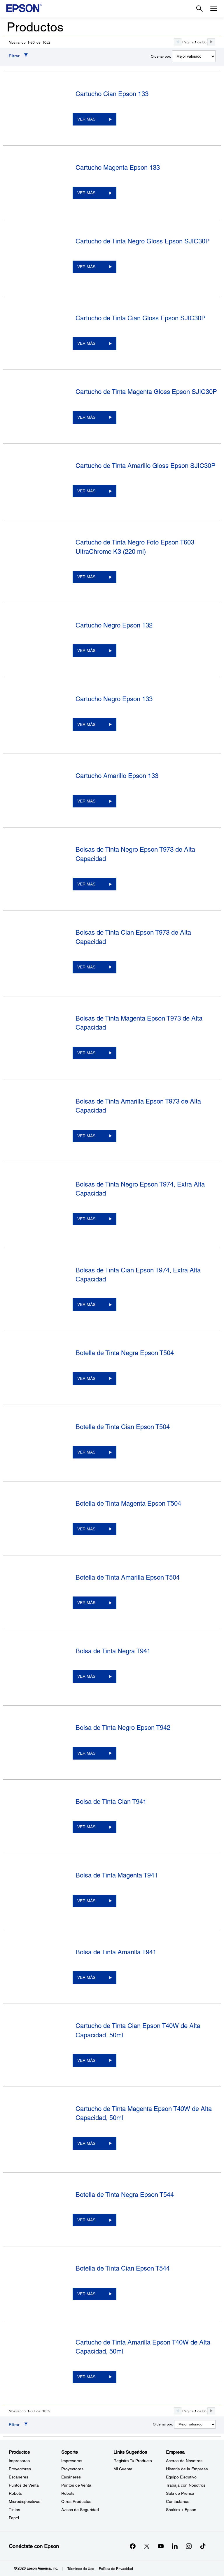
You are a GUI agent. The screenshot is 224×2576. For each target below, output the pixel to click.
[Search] (199, 8)
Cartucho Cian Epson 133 (112, 94)
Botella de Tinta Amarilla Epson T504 (128, 1577)
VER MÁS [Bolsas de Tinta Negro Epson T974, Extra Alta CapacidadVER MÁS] (86, 1219)
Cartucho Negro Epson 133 (114, 699)
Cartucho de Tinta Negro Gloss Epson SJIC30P (143, 241)
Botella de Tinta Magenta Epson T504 (128, 1503)
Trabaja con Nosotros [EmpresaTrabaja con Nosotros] (185, 2485)
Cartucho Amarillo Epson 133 (117, 775)
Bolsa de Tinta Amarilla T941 (116, 1952)
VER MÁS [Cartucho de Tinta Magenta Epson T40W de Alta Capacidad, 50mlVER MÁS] (86, 2143)
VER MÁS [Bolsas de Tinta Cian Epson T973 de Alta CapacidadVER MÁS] (86, 967)
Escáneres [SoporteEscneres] (71, 2477)
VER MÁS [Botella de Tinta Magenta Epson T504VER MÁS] (86, 1529)
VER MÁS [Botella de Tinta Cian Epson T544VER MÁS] (86, 2294)
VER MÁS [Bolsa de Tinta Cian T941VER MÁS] (86, 1826)
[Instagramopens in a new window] (188, 2546)
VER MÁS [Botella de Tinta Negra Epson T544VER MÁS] (86, 2220)
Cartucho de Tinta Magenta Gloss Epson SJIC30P (146, 391)
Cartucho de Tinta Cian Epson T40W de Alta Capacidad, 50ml (138, 2030)
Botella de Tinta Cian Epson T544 (123, 2268)
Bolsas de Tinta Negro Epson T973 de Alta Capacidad (135, 854)
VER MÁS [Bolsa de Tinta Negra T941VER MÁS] (86, 1676)
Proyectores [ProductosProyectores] (20, 2469)
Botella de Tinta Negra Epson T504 (125, 1353)
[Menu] (213, 8)
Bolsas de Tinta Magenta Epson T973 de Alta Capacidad (139, 1023)
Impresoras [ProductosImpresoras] (19, 2460)
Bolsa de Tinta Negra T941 (113, 1651)
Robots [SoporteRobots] (67, 2493)
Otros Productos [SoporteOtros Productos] (76, 2501)
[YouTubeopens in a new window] (160, 2546)
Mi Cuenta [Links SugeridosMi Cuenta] (122, 2469)
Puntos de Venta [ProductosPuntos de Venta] (24, 2485)
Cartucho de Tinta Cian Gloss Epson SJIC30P (141, 318)
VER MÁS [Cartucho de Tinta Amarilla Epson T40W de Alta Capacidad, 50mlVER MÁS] (86, 2377)
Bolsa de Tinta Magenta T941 (117, 1875)
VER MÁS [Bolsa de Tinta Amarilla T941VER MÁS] (86, 1977)
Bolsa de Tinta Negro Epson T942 (123, 1727)
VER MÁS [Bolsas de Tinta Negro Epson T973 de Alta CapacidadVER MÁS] (86, 884)
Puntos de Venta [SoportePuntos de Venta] (76, 2485)
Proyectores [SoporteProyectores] (72, 2469)
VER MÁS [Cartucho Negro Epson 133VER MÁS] (86, 724)
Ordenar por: (161, 56)
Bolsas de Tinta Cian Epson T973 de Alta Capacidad (133, 937)
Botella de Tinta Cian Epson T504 (123, 1427)
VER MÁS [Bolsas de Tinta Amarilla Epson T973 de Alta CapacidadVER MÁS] (86, 1136)
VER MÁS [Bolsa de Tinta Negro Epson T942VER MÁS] (86, 1753)
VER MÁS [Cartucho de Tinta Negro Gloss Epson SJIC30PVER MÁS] (86, 266)
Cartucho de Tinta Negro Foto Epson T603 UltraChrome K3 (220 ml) (135, 547)
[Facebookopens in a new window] (132, 2546)
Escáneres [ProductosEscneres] (18, 2477)
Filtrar (14, 56)
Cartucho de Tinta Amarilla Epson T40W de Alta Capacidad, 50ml (143, 2347)
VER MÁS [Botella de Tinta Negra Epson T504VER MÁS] (86, 1378)
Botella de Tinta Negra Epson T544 (125, 2194)
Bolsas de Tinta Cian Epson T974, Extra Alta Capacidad (138, 1275)
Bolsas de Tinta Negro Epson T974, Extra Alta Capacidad (140, 1189)
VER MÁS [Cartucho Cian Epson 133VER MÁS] (86, 119)
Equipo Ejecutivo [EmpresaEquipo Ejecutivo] (181, 2477)
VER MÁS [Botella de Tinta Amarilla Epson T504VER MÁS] (86, 1602)
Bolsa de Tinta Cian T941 (111, 1801)
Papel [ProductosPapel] (14, 2517)
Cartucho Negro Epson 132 (114, 625)
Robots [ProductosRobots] (15, 2493)
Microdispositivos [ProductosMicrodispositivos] (24, 2501)
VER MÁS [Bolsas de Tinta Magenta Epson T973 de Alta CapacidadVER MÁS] (86, 1053)
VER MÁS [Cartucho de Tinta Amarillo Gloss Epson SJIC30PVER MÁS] (86, 491)
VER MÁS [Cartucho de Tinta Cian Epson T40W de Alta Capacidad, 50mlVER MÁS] (86, 2060)
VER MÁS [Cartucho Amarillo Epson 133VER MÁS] (86, 801)
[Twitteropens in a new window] (146, 2546)
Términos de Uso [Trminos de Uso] (80, 2569)
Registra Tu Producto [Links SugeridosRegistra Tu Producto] (132, 2460)
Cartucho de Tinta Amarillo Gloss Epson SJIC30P (146, 465)
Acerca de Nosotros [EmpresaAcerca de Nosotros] (184, 2460)
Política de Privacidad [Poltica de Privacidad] (116, 2569)
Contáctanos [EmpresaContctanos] (177, 2501)
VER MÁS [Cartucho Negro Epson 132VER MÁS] (86, 650)
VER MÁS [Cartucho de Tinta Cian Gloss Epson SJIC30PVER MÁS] (86, 343)
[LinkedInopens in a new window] (174, 2546)
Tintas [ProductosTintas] (14, 2509)
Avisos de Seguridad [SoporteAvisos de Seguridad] (80, 2509)
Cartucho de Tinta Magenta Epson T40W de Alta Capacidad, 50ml (144, 2113)
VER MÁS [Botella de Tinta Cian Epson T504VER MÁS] (86, 1452)
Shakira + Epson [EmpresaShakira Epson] (181, 2509)
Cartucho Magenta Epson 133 (118, 167)
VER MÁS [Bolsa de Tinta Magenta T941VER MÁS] (86, 1900)
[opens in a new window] (202, 2546)
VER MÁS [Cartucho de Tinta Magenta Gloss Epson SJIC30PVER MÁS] (86, 417)
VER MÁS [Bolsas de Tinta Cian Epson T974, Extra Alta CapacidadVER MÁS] (86, 1304)
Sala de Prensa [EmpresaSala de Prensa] (180, 2493)
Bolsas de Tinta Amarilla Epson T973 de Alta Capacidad (138, 1106)
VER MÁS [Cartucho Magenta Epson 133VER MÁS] (86, 192)
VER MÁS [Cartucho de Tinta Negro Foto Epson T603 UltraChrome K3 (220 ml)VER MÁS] (86, 576)
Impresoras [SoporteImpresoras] (71, 2460)
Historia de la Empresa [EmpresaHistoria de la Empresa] (187, 2469)
